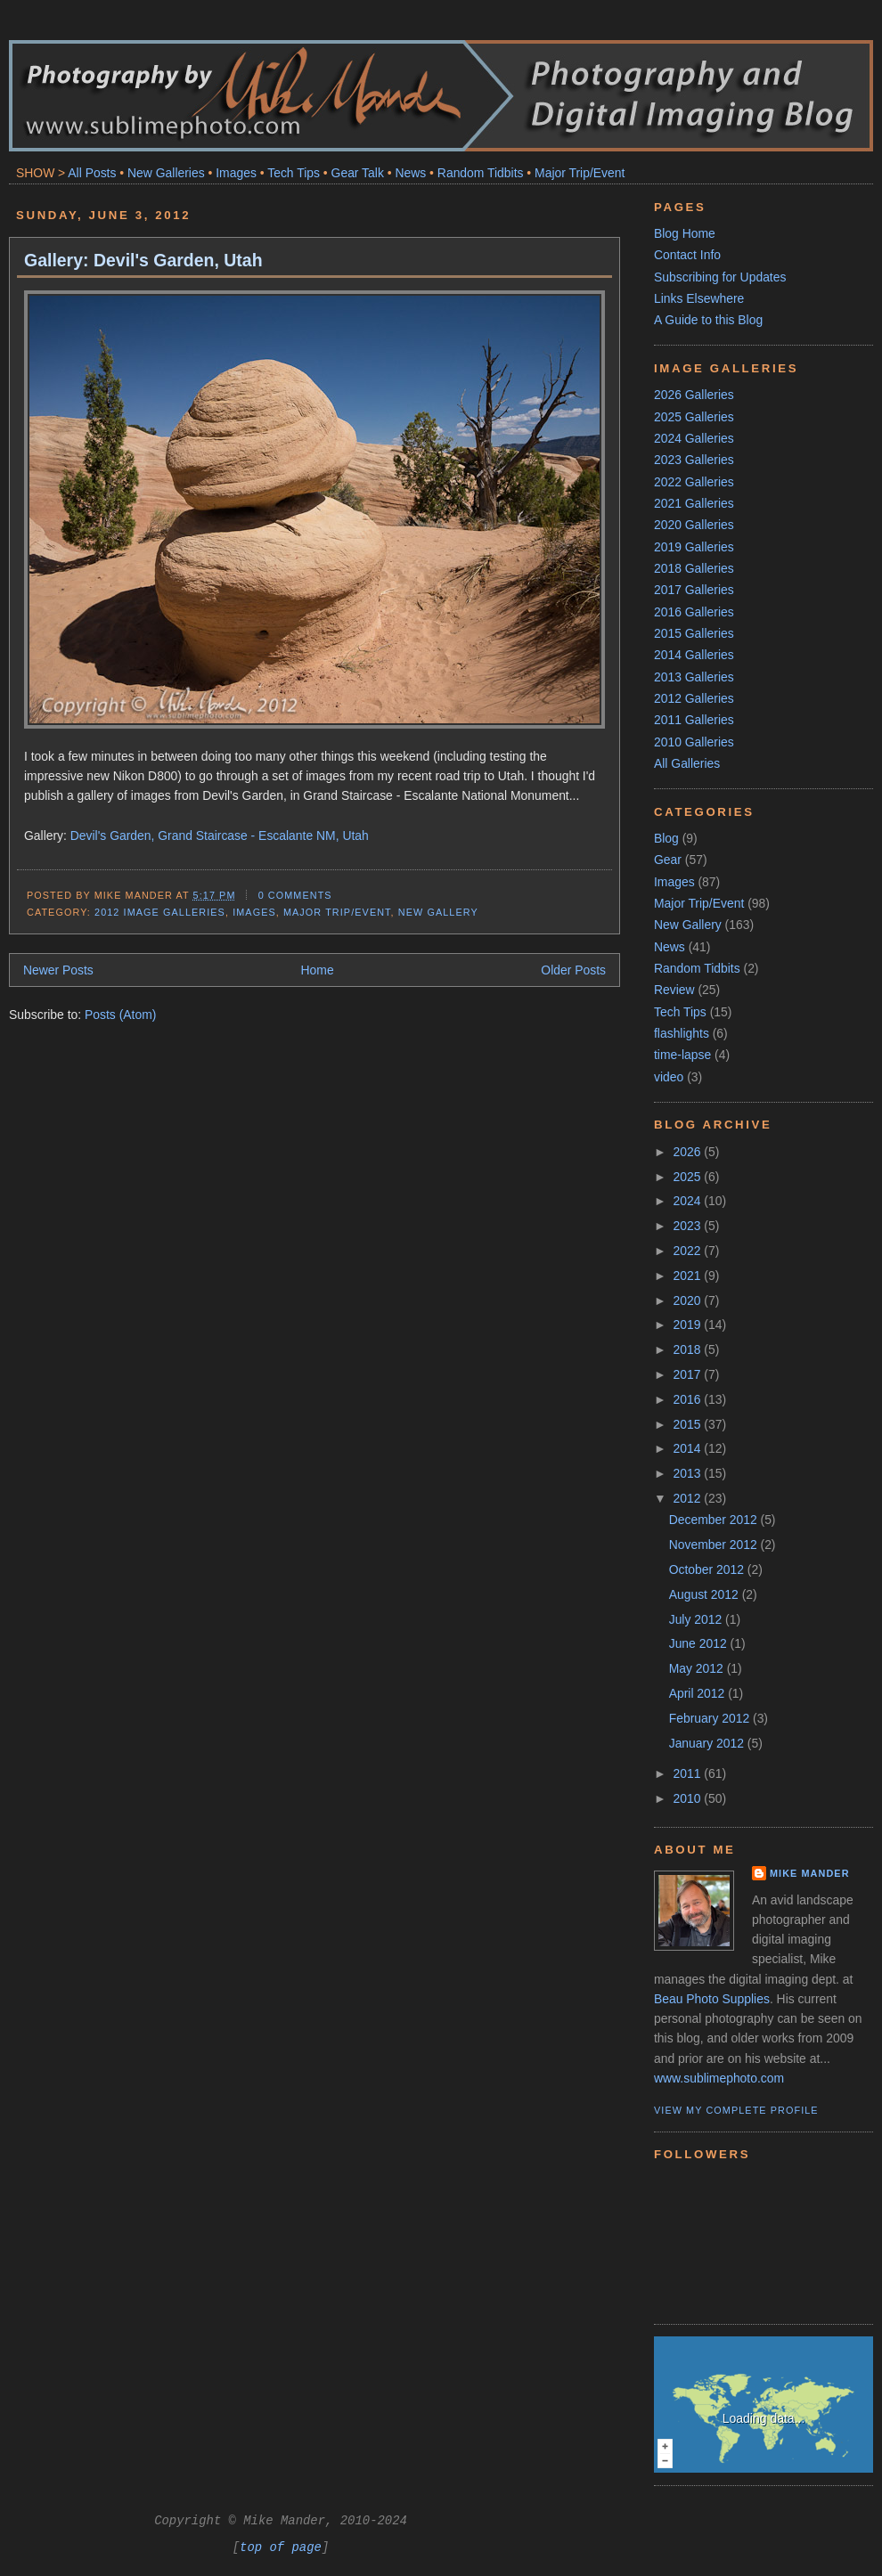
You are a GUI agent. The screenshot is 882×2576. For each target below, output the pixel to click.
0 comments (295, 895)
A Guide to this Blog (708, 320)
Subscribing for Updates (720, 277)
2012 (689, 1498)
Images (236, 173)
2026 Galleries (694, 394)
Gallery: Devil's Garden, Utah (143, 260)
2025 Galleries (694, 417)
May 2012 (698, 1668)
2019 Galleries (694, 547)
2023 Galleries (694, 459)
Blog (666, 838)
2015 (689, 1424)
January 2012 (708, 1743)
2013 (689, 1473)
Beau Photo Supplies (712, 1999)
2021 (689, 1275)
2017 (689, 1374)
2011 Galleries (694, 720)
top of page (281, 2547)
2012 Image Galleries (159, 912)
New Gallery (438, 912)
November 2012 (715, 1544)
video (668, 1077)
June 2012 (700, 1643)
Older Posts (573, 970)
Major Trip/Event (580, 173)
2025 (689, 1177)
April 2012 (698, 1693)
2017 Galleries (694, 590)
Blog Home (684, 233)
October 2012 (708, 1569)
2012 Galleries (694, 698)
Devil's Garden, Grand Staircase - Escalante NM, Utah (219, 835)
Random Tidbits (480, 173)
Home (317, 970)
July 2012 (697, 1619)
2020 (689, 1300)
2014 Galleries (694, 655)
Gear (668, 859)
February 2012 (711, 1718)
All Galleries (687, 763)
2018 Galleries (694, 568)
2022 (689, 1250)
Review (674, 989)
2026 (689, 1152)
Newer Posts (58, 970)
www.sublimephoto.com (719, 2078)
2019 (689, 1324)
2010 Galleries (694, 742)
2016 (689, 1399)
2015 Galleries (694, 633)
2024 (689, 1201)
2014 (689, 1448)
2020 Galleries (694, 525)
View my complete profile (736, 2110)
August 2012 (705, 1594)
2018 (689, 1349)
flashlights (681, 1033)
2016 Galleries (694, 612)
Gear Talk (357, 173)
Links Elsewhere (699, 298)
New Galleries (166, 173)
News (410, 173)
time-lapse (682, 1055)
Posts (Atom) (120, 1014)
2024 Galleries (694, 438)
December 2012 (715, 1519)
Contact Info (687, 255)
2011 (689, 1773)
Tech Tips (293, 173)
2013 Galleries (694, 677)
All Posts (92, 173)
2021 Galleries (694, 503)
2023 (689, 1226)
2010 (689, 1798)
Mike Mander (810, 1873)
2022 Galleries (694, 482)
